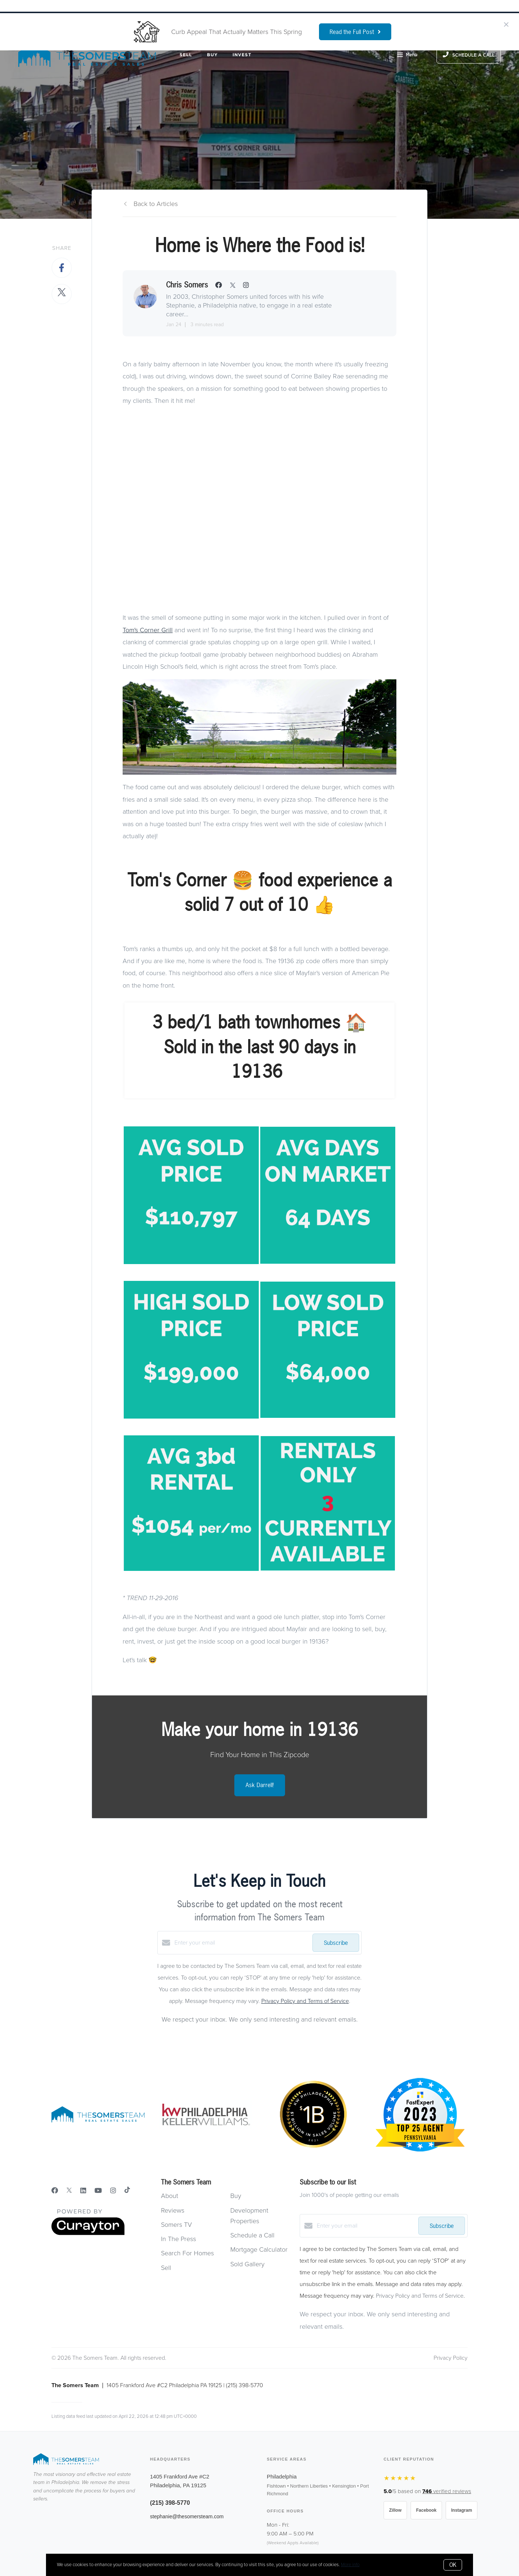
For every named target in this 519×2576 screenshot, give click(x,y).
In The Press (178, 2239)
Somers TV (176, 2225)
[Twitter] (69, 2191)
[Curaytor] (87, 2233)
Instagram (461, 2510)
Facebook (426, 2510)
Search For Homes (187, 2253)
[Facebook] (54, 2191)
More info (350, 2565)
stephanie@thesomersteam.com (187, 2516)
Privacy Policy (451, 2358)
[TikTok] (127, 2191)
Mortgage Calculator (259, 2249)
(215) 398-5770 (170, 2503)
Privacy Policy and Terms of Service (305, 2001)
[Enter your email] (241, 1943)
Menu (407, 55)
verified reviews (446, 2491)
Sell (186, 54)
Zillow (395, 2510)
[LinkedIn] (83, 2191)
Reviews (172, 2210)
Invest (242, 54)
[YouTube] (98, 2191)
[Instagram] (113, 2191)
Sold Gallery (247, 2264)
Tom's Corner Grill (148, 630)
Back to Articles (156, 204)
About (169, 2196)
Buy (212, 54)
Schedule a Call (252, 2235)
